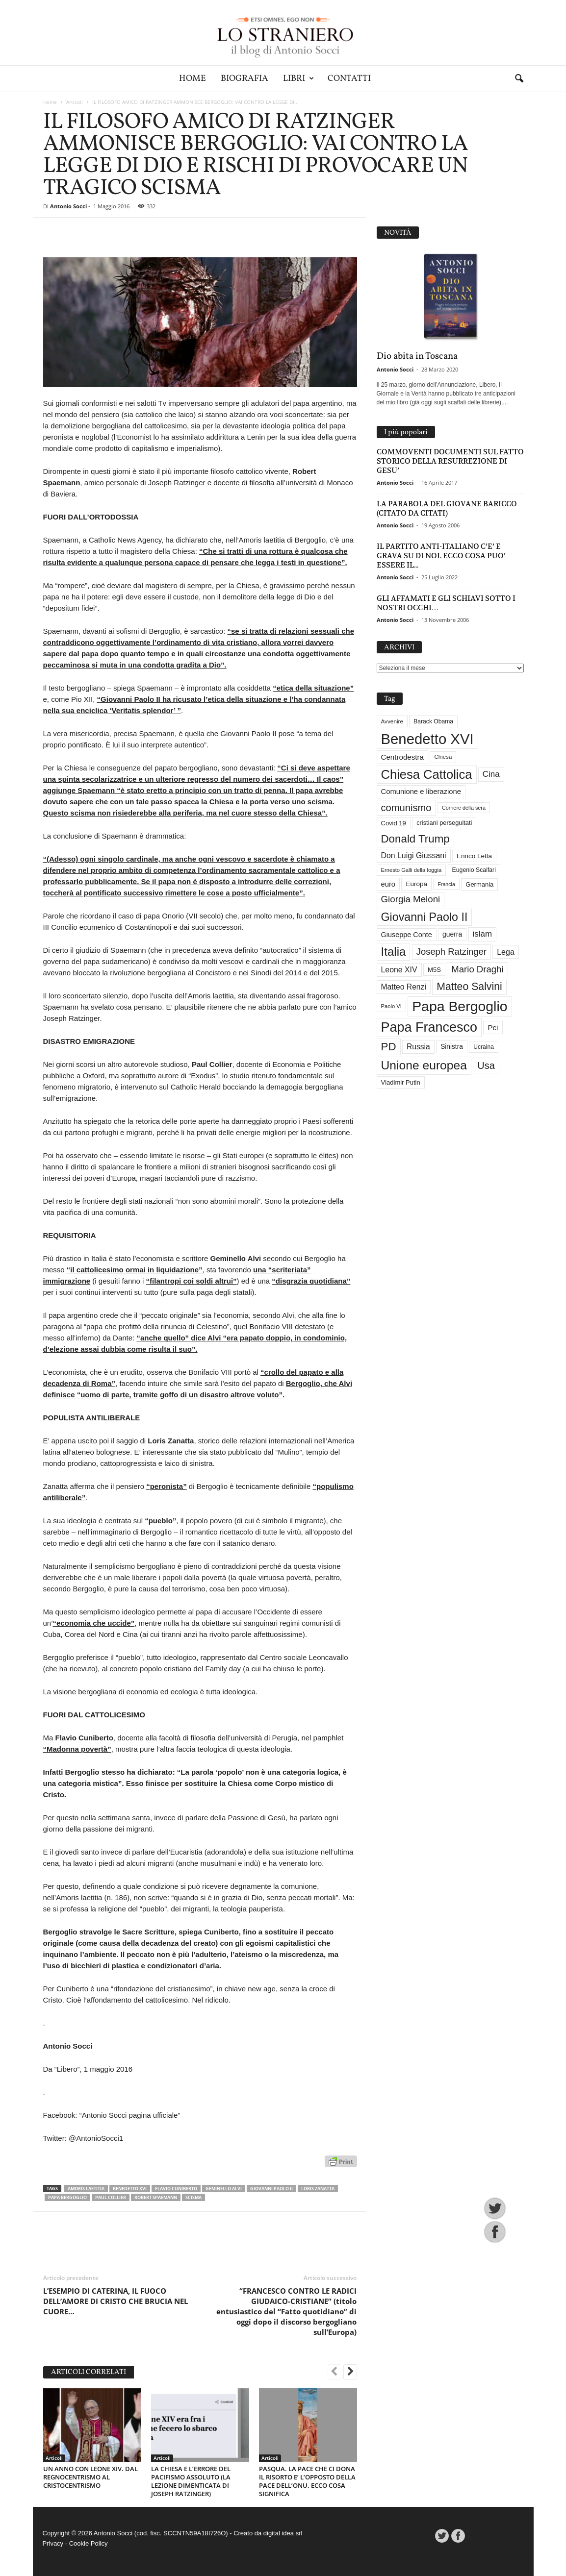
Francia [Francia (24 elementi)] (446, 884)
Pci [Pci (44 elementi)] (493, 1027)
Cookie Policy (88, 2543)
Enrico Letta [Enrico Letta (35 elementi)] (474, 856)
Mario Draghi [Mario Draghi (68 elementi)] (477, 969)
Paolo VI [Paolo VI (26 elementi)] (391, 1006)
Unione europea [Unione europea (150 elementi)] (424, 1065)
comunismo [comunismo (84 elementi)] (406, 807)
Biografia (244, 79)
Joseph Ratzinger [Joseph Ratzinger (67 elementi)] (451, 951)
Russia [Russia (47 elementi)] (418, 1046)
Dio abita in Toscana (417, 356)
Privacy (53, 2543)
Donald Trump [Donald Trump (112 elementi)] (415, 839)
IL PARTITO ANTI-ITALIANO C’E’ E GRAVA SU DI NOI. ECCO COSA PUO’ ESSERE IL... (441, 556)
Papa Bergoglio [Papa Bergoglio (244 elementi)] (459, 1006)
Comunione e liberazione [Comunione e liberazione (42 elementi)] (421, 791)
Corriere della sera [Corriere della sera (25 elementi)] (464, 808)
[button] (519, 79)
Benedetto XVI (130, 2188)
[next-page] (350, 2372)
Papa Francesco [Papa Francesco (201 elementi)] (429, 1027)
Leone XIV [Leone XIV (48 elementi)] (399, 970)
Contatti (349, 79)
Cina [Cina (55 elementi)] (491, 774)
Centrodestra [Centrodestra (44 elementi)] (402, 757)
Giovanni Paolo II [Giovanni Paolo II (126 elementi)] (424, 917)
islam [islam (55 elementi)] (482, 934)
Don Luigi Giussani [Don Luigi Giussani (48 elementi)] (413, 855)
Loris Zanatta (317, 2188)
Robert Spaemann (155, 2197)
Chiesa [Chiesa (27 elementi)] (443, 757)
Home (192, 79)
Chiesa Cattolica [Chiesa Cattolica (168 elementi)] (426, 774)
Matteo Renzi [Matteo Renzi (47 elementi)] (403, 987)
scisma (193, 2197)
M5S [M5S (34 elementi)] (434, 969)
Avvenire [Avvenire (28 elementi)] (392, 721)
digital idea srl (283, 2533)
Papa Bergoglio (67, 2197)
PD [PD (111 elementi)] (388, 1046)
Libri (298, 79)
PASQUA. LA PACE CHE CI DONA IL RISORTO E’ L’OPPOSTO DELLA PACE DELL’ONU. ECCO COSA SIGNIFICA (307, 2481)
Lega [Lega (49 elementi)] (506, 951)
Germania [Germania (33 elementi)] (479, 884)
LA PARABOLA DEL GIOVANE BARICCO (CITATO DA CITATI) (447, 508)
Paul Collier (110, 2197)
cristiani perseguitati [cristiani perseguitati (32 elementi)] (444, 822)
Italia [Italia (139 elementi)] (393, 951)
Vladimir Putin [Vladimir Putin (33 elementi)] (400, 1082)
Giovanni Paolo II (271, 2188)
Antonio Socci (68, 206)
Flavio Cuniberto (176, 2188)
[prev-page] (334, 2372)
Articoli (74, 102)
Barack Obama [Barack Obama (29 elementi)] (433, 721)
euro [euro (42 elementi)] (388, 884)
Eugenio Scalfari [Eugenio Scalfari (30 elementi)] (474, 870)
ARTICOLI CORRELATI (88, 2372)
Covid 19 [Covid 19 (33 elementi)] (393, 823)
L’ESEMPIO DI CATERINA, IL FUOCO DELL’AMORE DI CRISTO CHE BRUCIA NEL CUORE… (115, 2301)
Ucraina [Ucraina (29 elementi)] (483, 1046)
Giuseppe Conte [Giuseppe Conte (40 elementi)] (406, 935)
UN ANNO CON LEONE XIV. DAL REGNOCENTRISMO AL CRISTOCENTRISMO (90, 2477)
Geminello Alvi (224, 2188)
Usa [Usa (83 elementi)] (486, 1065)
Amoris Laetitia (86, 2188)
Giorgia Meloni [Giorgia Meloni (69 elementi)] (410, 899)
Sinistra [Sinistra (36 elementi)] (451, 1046)
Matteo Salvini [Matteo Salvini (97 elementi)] (469, 986)
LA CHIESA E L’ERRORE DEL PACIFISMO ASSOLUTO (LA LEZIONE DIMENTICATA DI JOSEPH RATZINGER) (191, 2481)
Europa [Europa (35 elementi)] (416, 884)
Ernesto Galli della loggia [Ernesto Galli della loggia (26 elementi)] (411, 870)
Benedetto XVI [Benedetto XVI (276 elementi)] (427, 739)
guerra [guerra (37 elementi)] (452, 934)
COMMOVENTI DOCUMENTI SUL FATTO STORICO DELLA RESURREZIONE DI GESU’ (450, 461)
